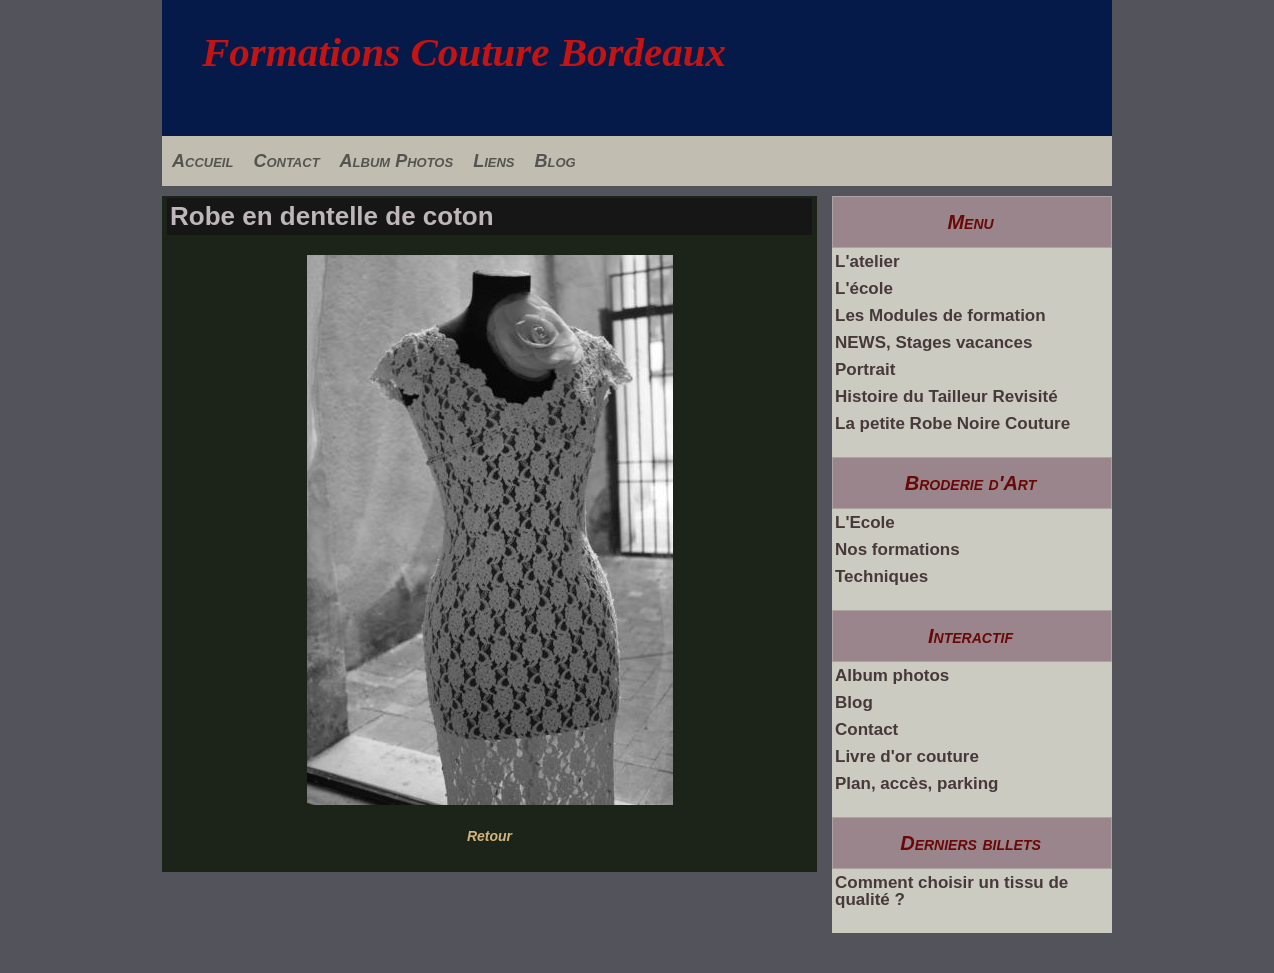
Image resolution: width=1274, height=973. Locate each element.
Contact (286, 161)
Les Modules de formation (940, 315)
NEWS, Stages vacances (933, 342)
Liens (493, 161)
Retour (489, 836)
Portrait (865, 369)
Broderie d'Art (971, 483)
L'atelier (867, 261)
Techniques (881, 576)
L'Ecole (865, 522)
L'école (864, 288)
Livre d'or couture (907, 756)
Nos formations (897, 549)
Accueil (202, 161)
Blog (554, 161)
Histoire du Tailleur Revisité (946, 396)
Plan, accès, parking (916, 783)
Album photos (892, 675)
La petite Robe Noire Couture (952, 423)
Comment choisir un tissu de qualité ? (951, 891)
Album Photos (397, 161)
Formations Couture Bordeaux (464, 52)
